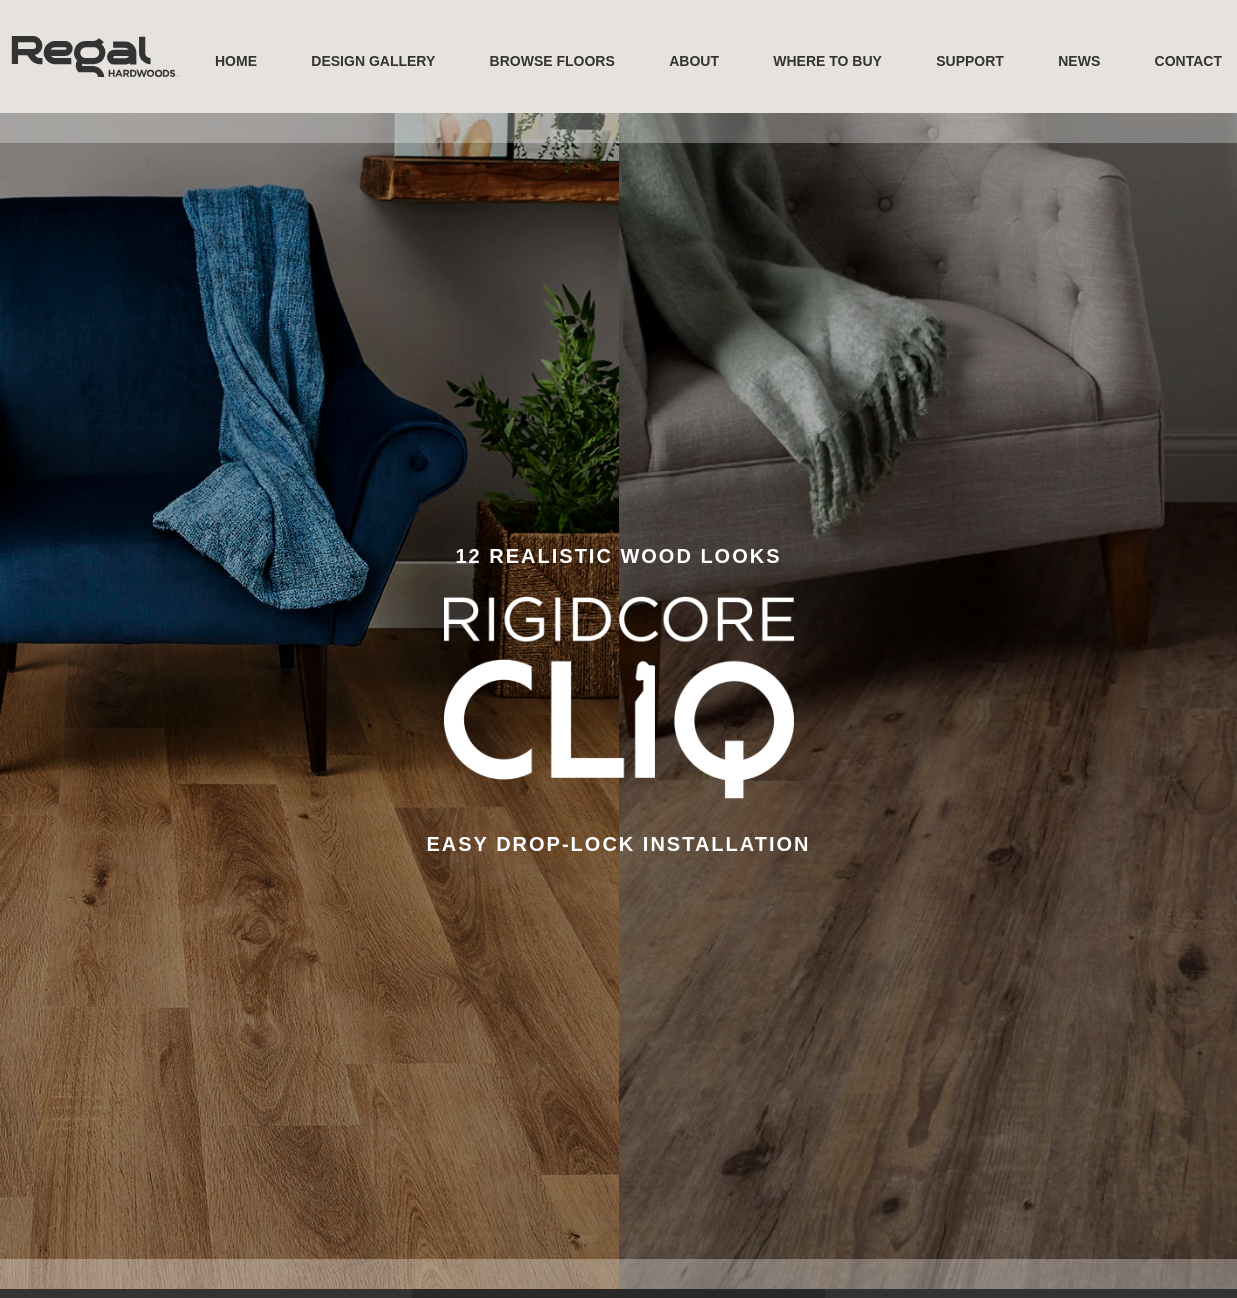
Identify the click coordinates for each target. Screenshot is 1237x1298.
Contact (1188, 61)
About (694, 61)
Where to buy (827, 61)
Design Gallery (373, 61)
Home (236, 61)
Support (970, 61)
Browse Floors (552, 61)
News (1079, 61)
